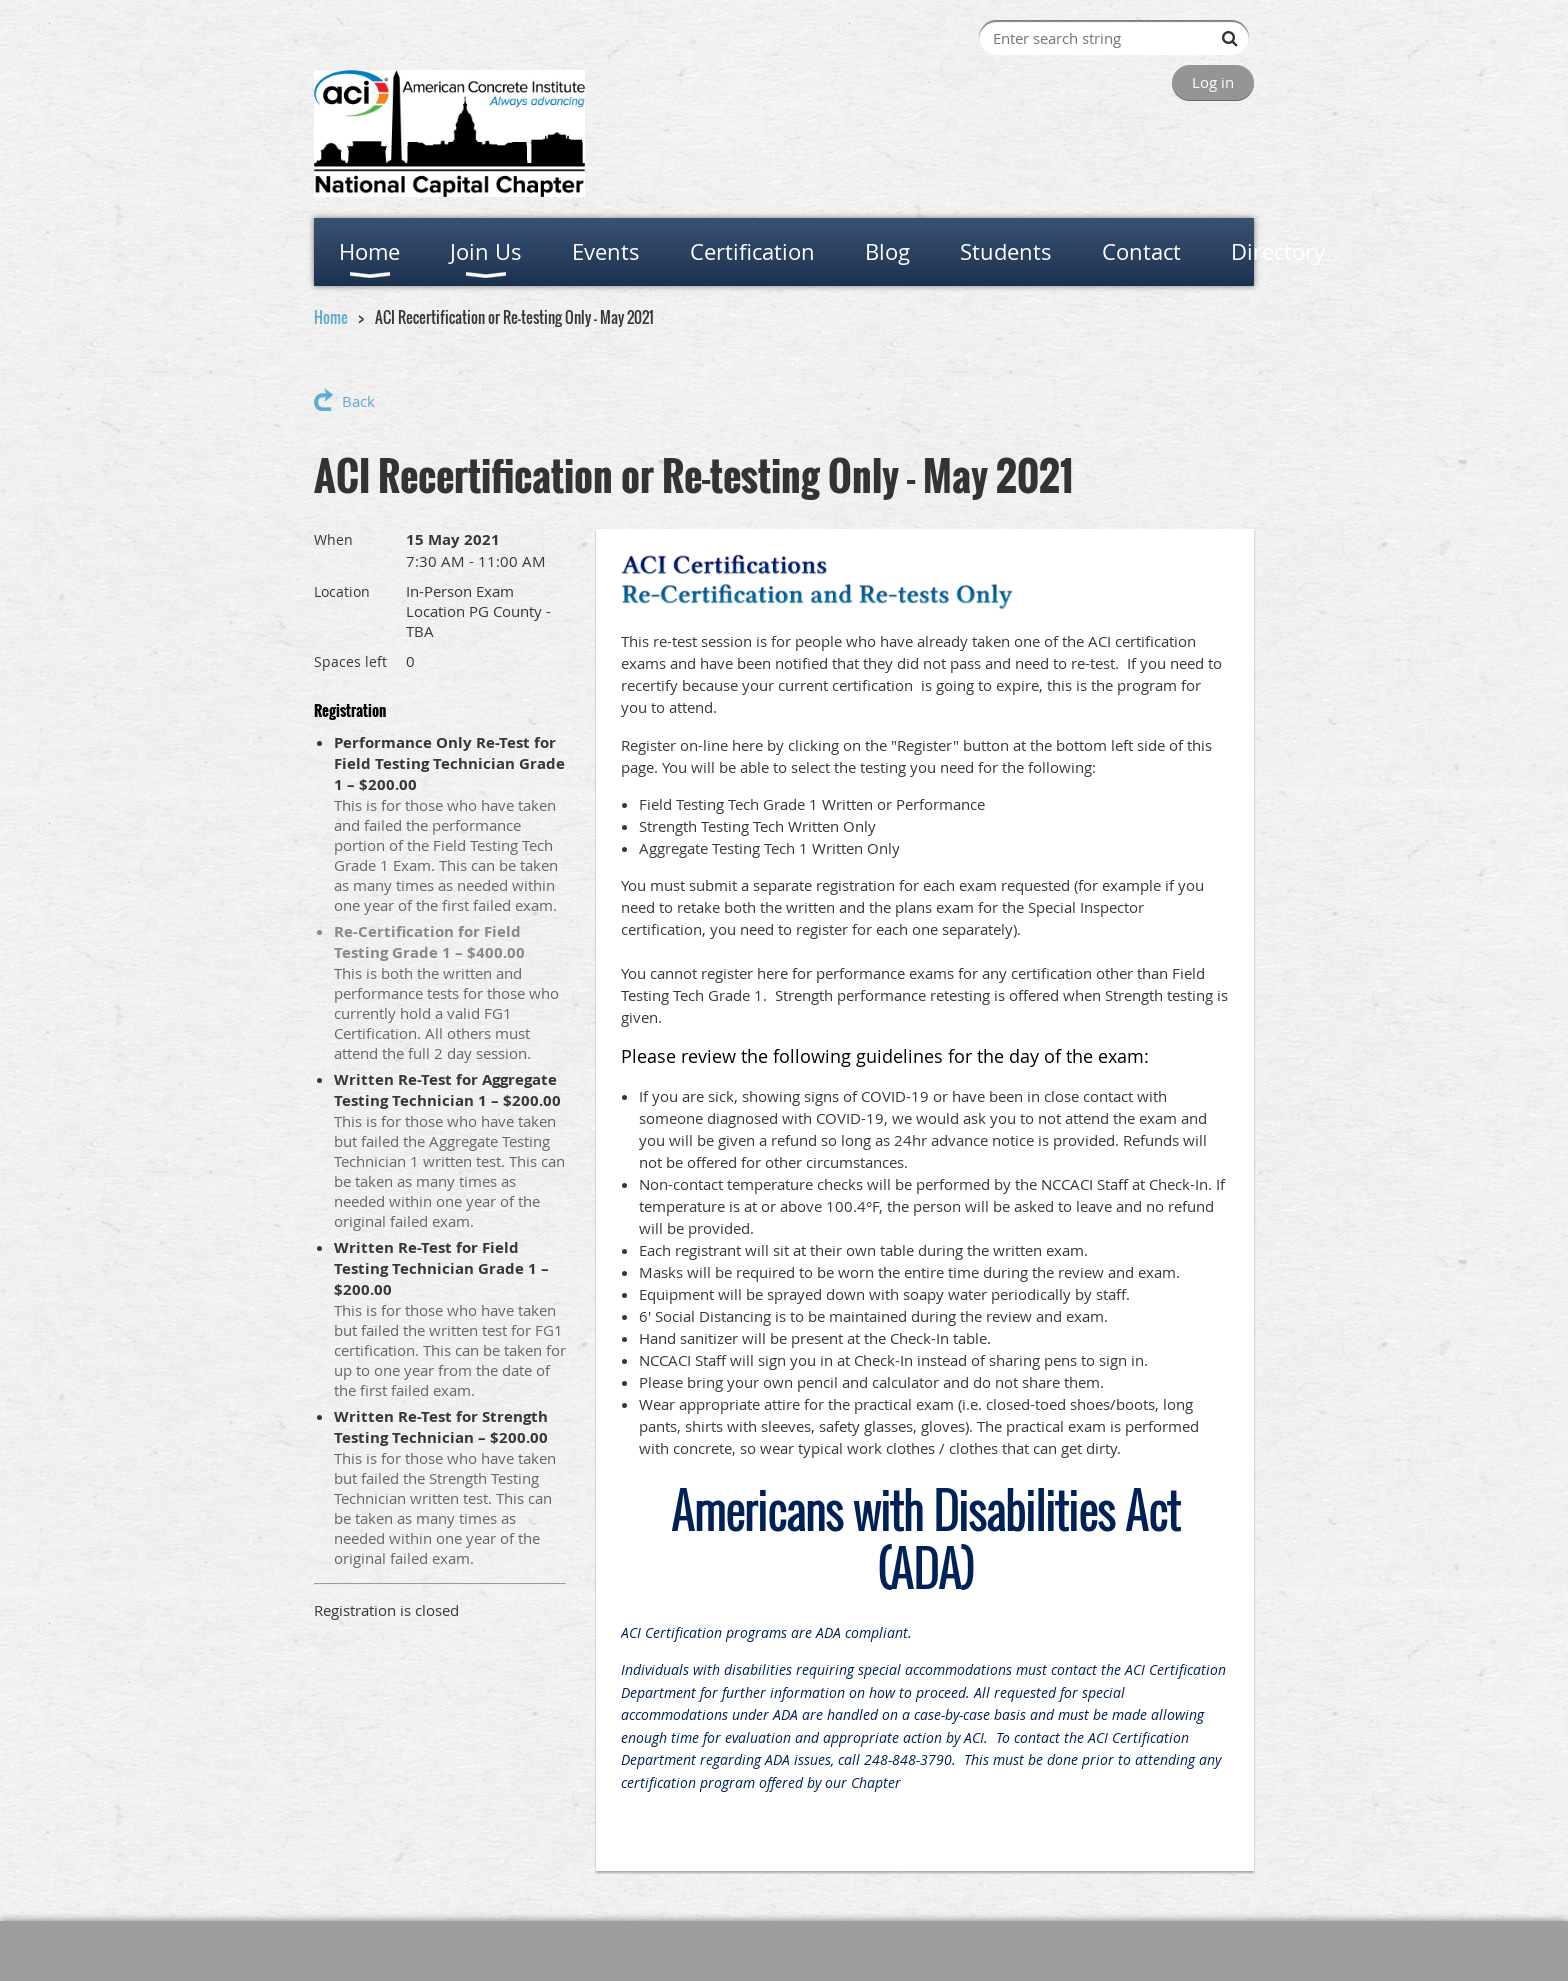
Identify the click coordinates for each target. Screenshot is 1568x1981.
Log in (1213, 82)
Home (331, 317)
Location (342, 591)
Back (358, 401)
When (333, 539)
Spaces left (350, 661)
